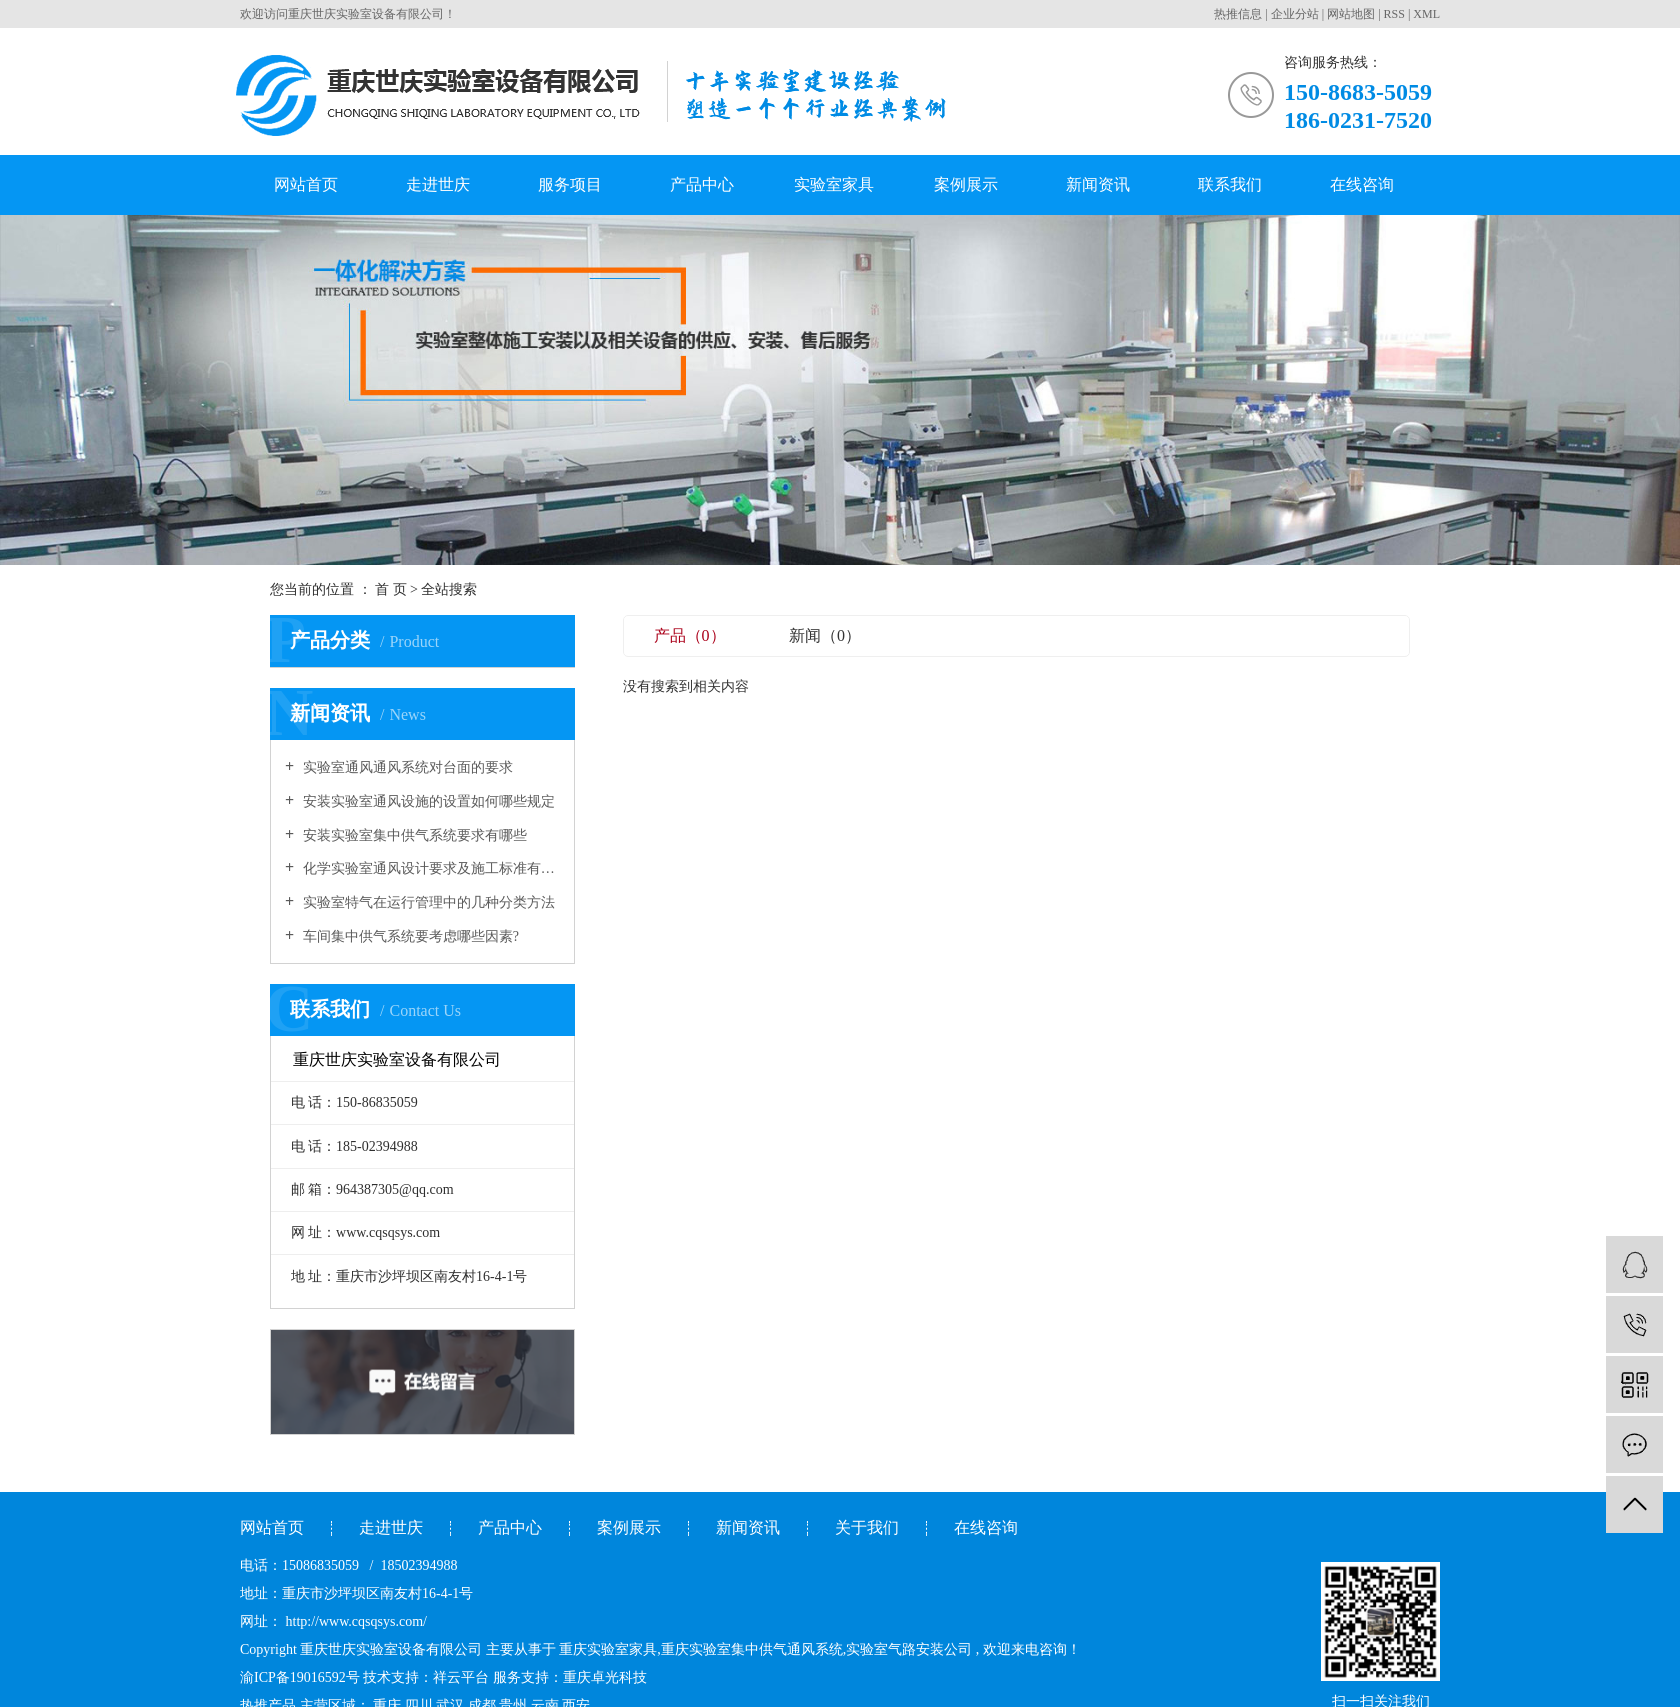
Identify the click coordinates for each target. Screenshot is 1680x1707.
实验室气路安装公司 (909, 1649)
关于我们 (867, 1527)
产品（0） (690, 635)
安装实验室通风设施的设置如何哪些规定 (427, 801)
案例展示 (966, 184)
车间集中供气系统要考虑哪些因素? (409, 936)
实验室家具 (834, 184)
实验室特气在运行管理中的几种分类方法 (427, 902)
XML (1426, 14)
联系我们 (1230, 184)
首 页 (391, 589)
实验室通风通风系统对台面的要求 (406, 767)
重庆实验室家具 (608, 1649)
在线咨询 (1362, 184)
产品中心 (702, 184)
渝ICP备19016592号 (300, 1677)
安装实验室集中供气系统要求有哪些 (413, 835)
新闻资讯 (1098, 184)
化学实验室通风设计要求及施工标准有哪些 (429, 868)
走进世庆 (438, 184)
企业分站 (1295, 14)
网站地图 (1351, 14)
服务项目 (570, 184)
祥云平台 (461, 1677)
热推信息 (1238, 14)
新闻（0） (825, 635)
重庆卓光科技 (605, 1677)
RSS (1394, 14)
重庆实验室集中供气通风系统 (752, 1649)
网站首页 (306, 184)
